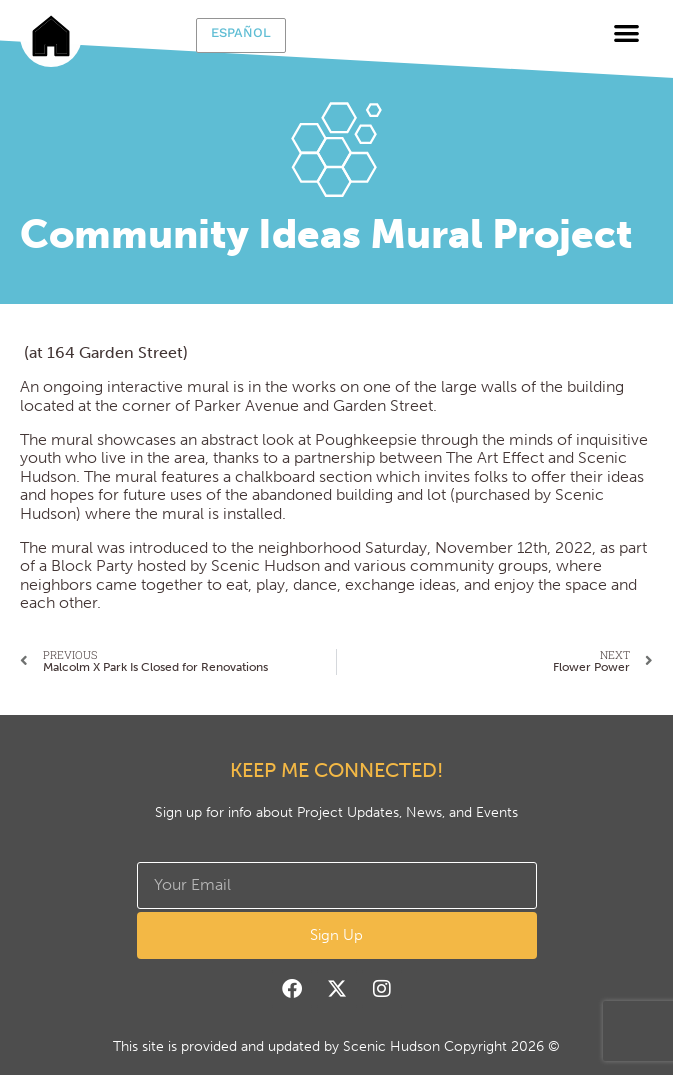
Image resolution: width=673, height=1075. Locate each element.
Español (241, 32)
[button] (626, 32)
